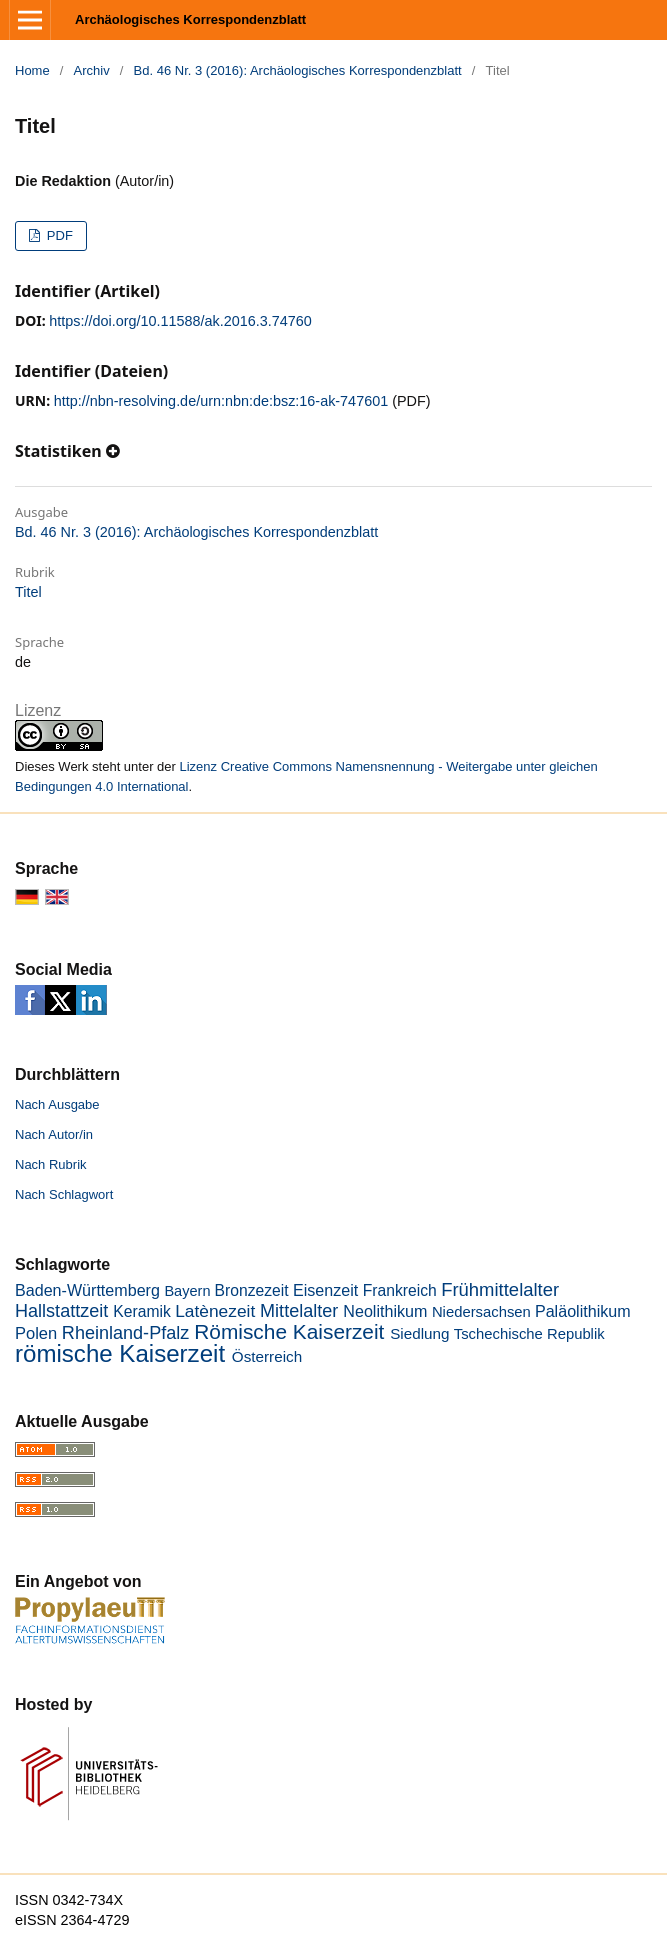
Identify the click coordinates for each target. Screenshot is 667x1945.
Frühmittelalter (500, 1289)
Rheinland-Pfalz (125, 1333)
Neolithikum (385, 1311)
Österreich (267, 1356)
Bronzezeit (252, 1290)
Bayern (187, 1291)
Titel (28, 592)
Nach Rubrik (51, 1164)
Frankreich (400, 1290)
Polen (36, 1333)
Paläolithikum (583, 1311)
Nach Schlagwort (64, 1194)
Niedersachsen (481, 1312)
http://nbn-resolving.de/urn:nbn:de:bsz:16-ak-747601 (221, 401)
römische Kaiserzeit (120, 1353)
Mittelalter (299, 1311)
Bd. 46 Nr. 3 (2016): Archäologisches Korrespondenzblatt (298, 70)
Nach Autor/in (54, 1134)
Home (32, 70)
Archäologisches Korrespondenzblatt (190, 19)
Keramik (141, 1311)
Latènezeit (215, 1311)
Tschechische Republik (529, 1334)
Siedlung (419, 1333)
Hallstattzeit (61, 1311)
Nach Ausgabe (57, 1104)
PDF (58, 235)
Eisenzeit (325, 1290)
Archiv (92, 70)
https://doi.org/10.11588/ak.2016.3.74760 (180, 321)
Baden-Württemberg (87, 1290)
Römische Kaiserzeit (289, 1331)
